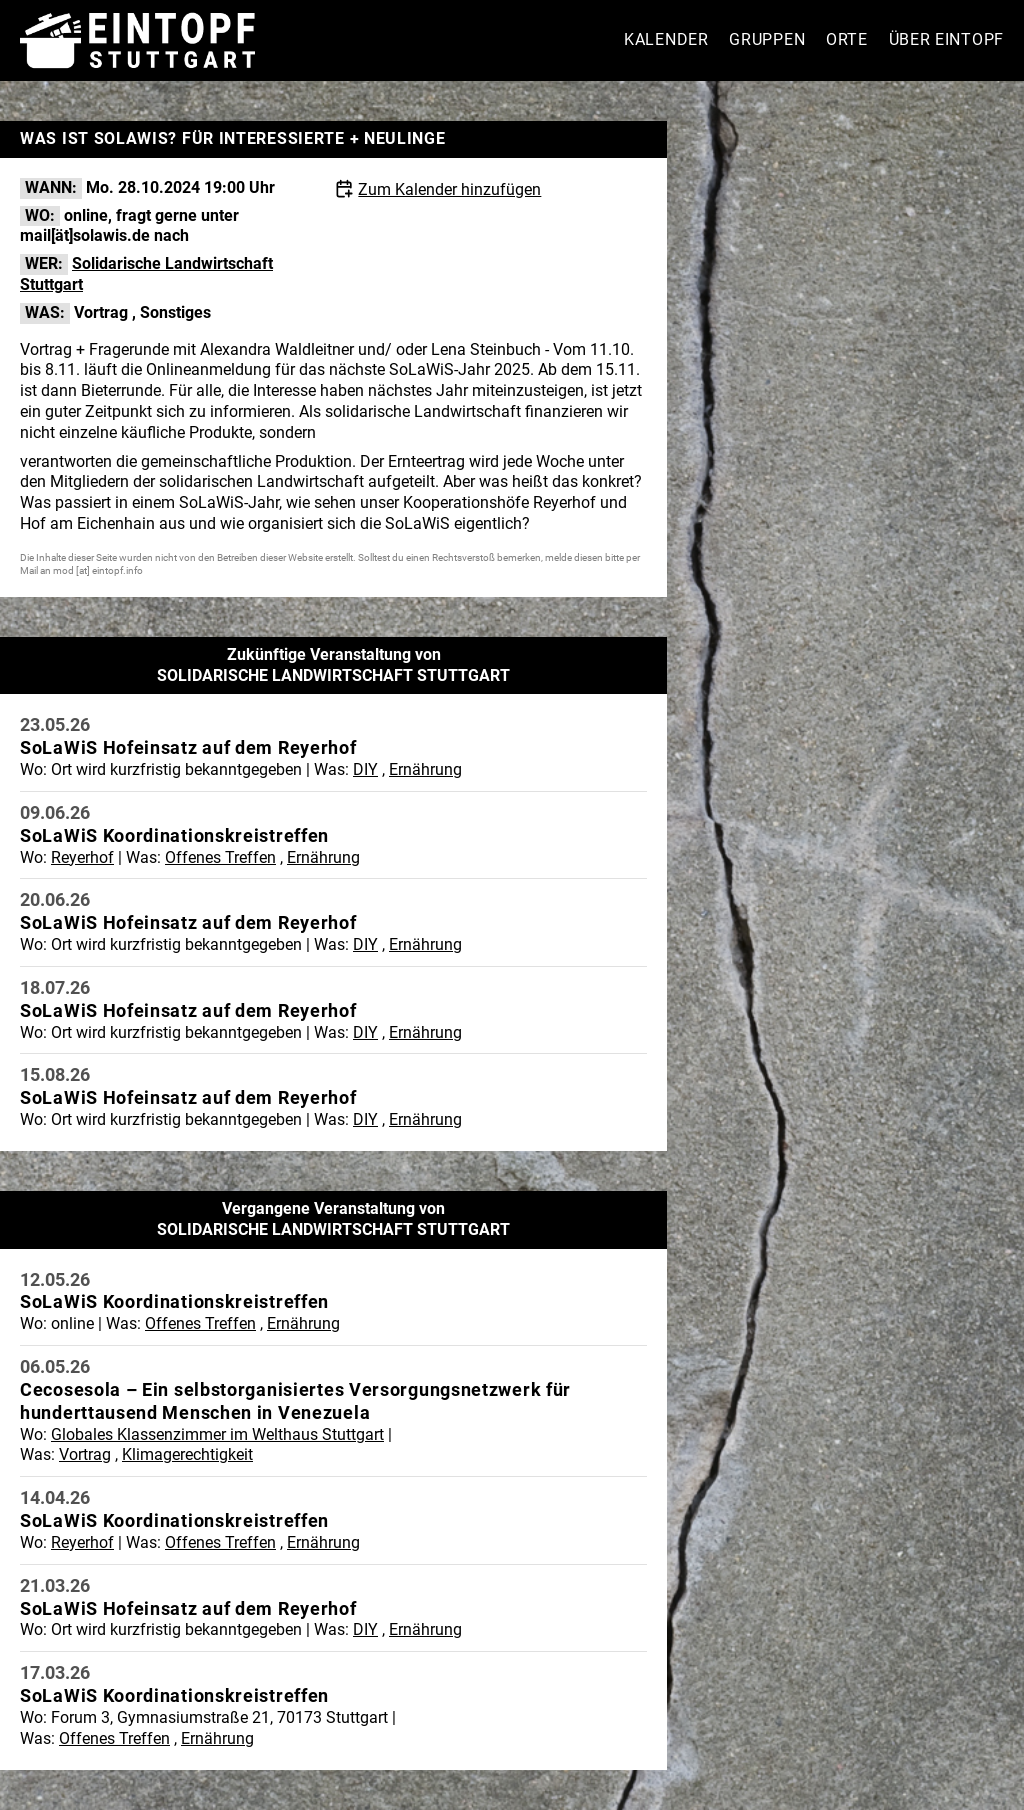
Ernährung (425, 769)
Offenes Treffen (220, 857)
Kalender (666, 39)
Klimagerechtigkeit (187, 1454)
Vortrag (101, 312)
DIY (365, 769)
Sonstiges (175, 312)
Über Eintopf (946, 39)
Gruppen (767, 39)
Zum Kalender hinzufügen (449, 189)
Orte (847, 39)
